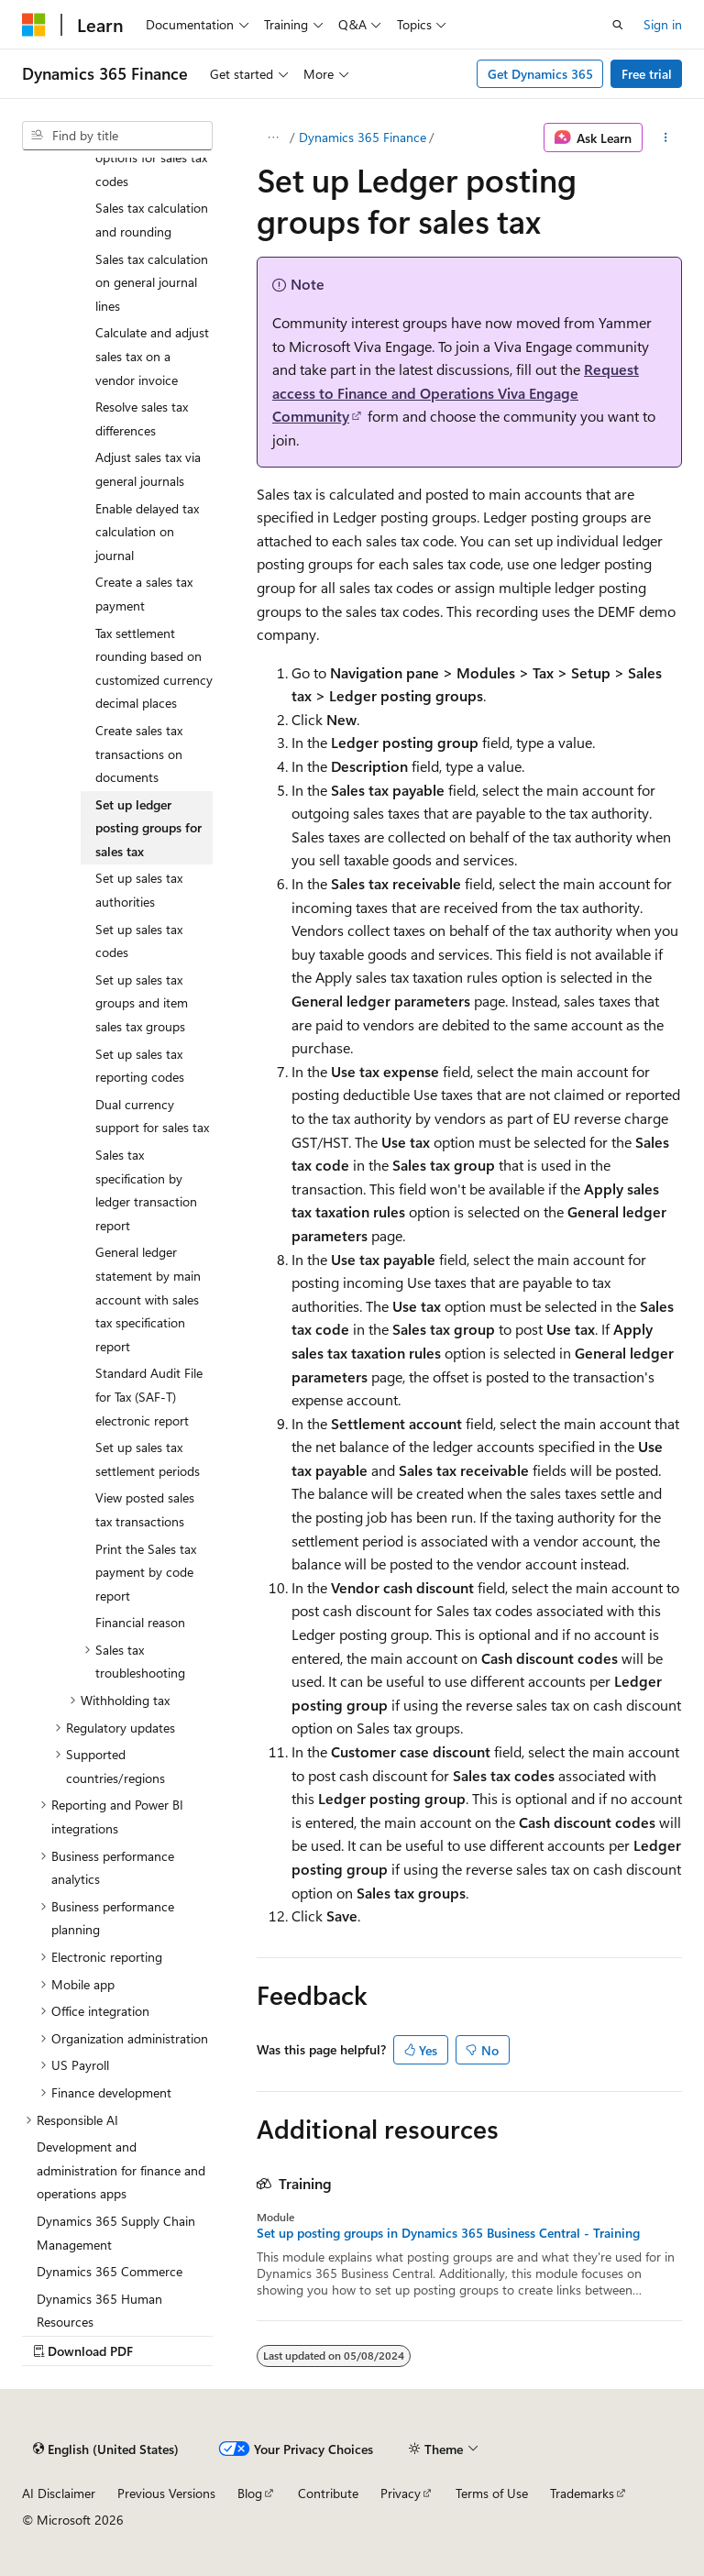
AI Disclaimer (58, 2493)
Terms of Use (492, 2493)
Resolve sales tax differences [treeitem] (141, 418)
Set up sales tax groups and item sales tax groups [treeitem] (141, 1003)
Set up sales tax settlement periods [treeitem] (147, 1459)
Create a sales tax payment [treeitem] (143, 593)
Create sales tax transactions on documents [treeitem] (138, 753)
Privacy (400, 2493)
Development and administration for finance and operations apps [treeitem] (121, 2170)
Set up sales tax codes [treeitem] (138, 941)
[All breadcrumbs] (273, 137)
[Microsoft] (34, 25)
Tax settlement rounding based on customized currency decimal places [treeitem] (154, 668)
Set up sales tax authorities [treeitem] (138, 889)
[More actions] (666, 137)
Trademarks (582, 2493)
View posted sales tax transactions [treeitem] (144, 1509)
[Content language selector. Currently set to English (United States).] (106, 2448)
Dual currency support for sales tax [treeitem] (152, 1116)
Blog (249, 2493)
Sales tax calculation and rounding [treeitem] (151, 219)
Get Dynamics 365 (540, 74)
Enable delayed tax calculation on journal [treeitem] (147, 532)
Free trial (647, 74)
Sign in (663, 24)
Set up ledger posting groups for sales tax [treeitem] (148, 828)
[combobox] (117, 135)
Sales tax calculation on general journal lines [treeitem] (151, 282)
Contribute (328, 2493)
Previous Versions (166, 2493)
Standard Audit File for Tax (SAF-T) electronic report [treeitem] (149, 1396)
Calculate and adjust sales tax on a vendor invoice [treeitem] (152, 356)
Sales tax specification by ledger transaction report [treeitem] (146, 1190)
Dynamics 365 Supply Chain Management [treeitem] (116, 2232)
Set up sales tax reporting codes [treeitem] (139, 1065)
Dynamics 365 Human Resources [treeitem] (99, 2310)
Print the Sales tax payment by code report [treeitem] (145, 1572)
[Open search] (618, 24)
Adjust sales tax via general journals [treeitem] (148, 469)
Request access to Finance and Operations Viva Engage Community (455, 392)
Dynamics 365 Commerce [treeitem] (109, 2271)
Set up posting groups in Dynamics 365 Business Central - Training (448, 2233)
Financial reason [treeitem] (140, 1622)
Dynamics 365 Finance (362, 137)
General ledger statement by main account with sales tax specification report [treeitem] (148, 1298)
